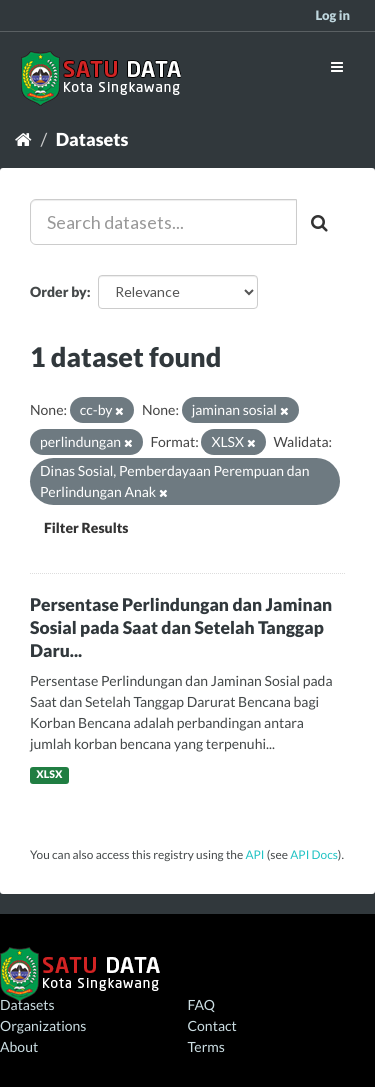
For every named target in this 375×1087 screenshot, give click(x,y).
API (254, 854)
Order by (58, 291)
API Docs (314, 854)
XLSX (49, 775)
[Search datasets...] (163, 222)
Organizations (43, 1025)
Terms (206, 1046)
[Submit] (321, 222)
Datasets (92, 139)
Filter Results (86, 527)
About (19, 1046)
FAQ (201, 1004)
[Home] (23, 139)
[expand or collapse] (337, 66)
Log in (332, 15)
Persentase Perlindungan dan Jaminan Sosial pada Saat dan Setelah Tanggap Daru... (181, 627)
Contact (212, 1025)
